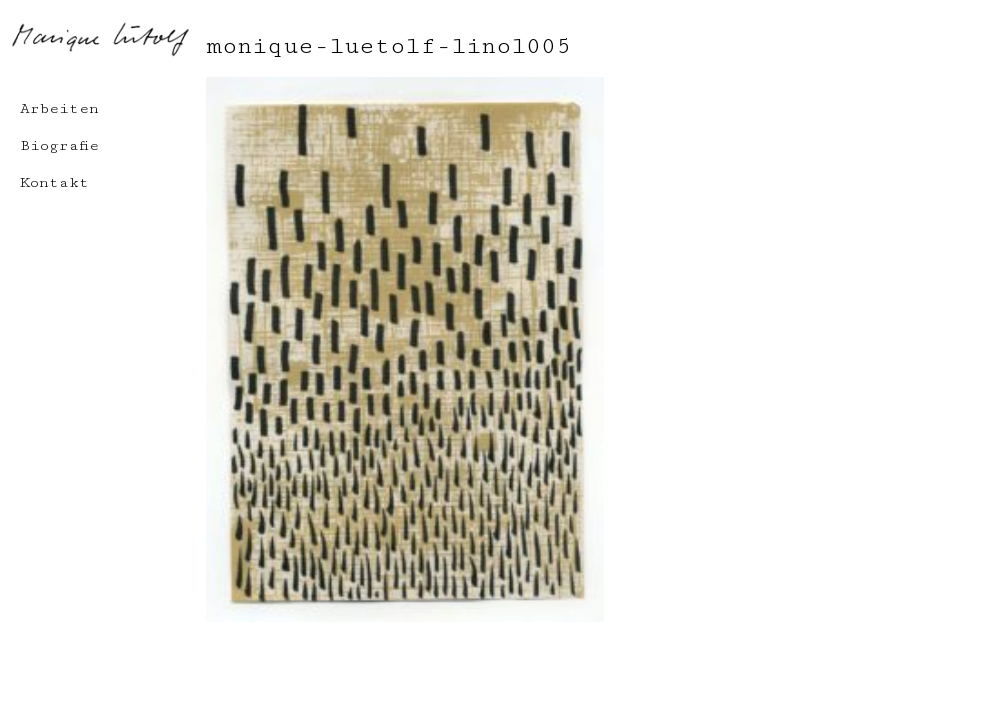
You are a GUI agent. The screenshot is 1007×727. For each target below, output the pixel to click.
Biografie (59, 145)
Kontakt (54, 182)
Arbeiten (59, 108)
